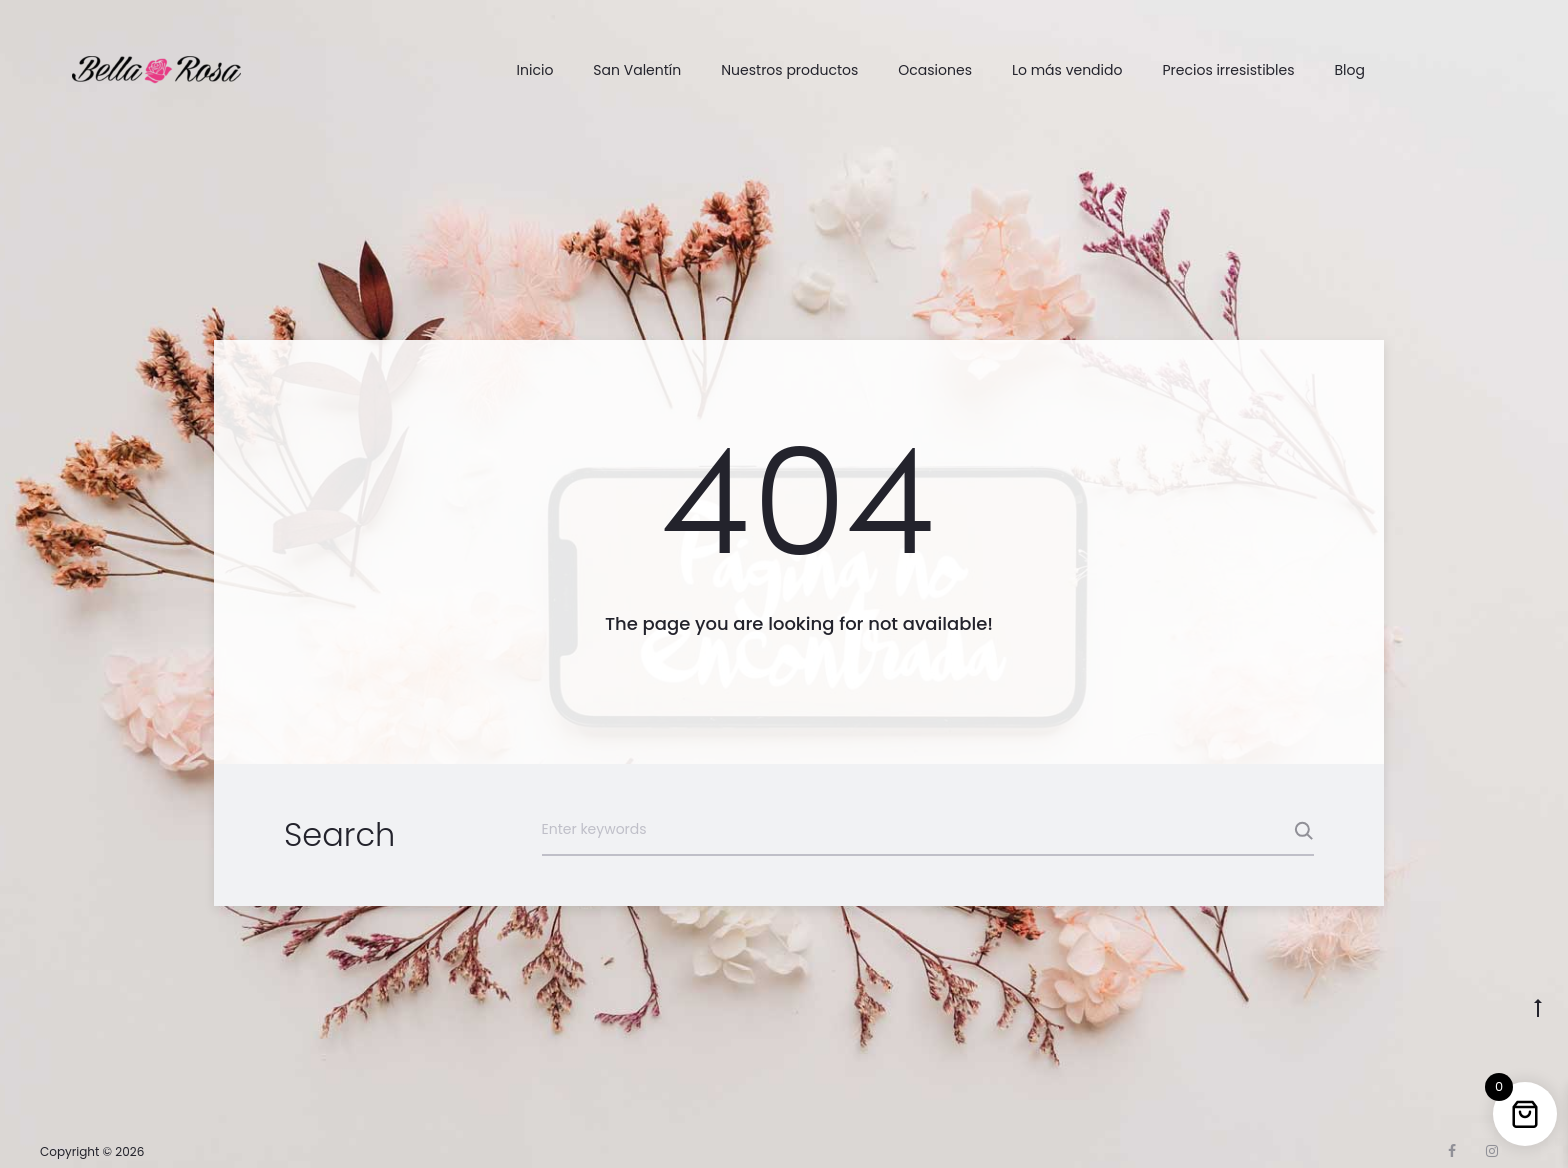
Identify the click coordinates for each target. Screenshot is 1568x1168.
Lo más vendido (1067, 70)
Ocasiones (935, 70)
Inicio (535, 70)
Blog (1350, 70)
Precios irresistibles (1228, 70)
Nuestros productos (789, 70)
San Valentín (637, 70)
